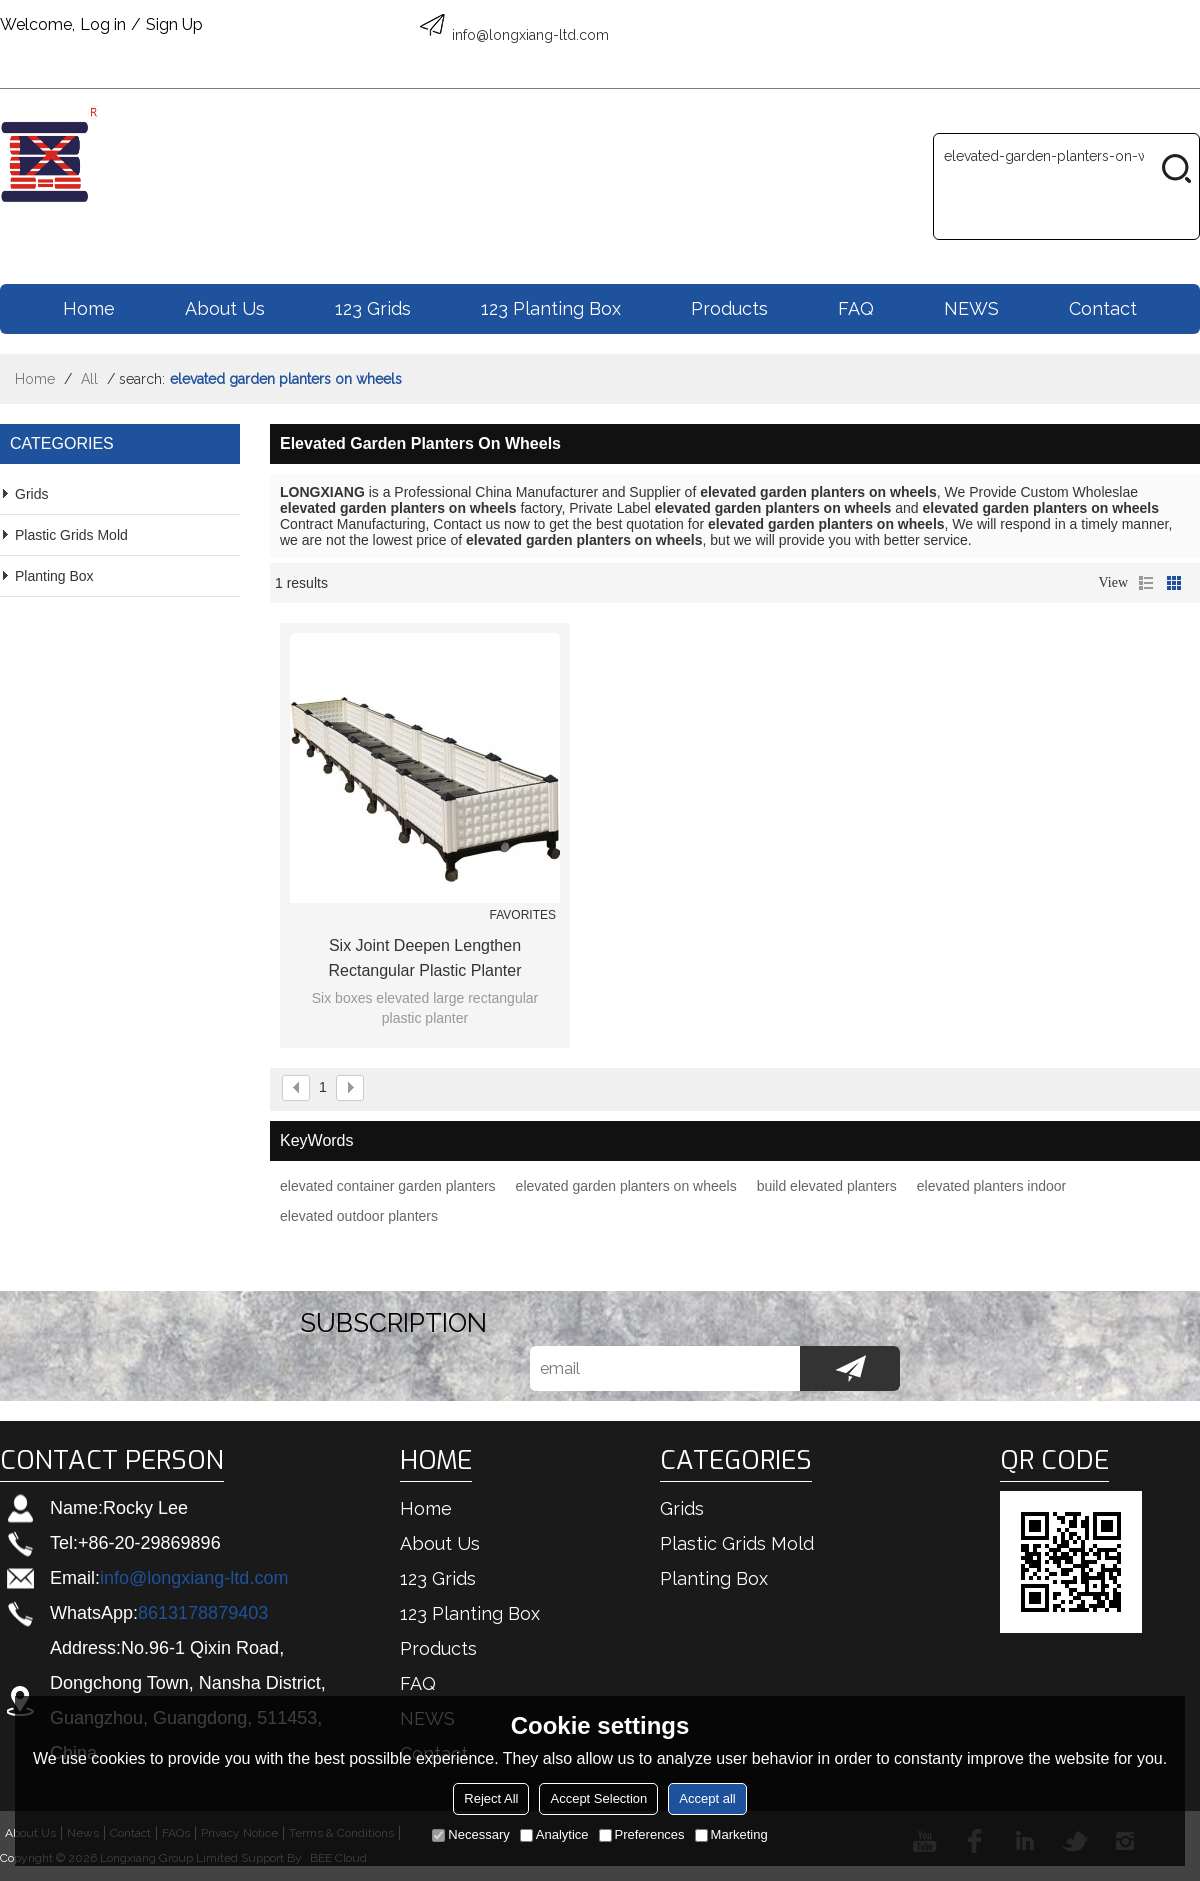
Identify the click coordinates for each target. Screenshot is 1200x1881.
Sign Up (174, 24)
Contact (1103, 308)
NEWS (971, 308)
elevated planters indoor (991, 1186)
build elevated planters (827, 1186)
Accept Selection (598, 1798)
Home (89, 308)
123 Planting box (551, 308)
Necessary (470, 1834)
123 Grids (373, 308)
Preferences (642, 1834)
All (89, 379)
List (1146, 583)
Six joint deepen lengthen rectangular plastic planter (425, 958)
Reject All (491, 1798)
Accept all (707, 1798)
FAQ (856, 308)
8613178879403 (203, 1613)
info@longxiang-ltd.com (194, 1578)
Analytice (554, 1834)
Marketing (731, 1834)
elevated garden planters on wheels (626, 1186)
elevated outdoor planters (359, 1216)
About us (225, 308)
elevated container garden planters (388, 1186)
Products (729, 308)
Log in (103, 24)
